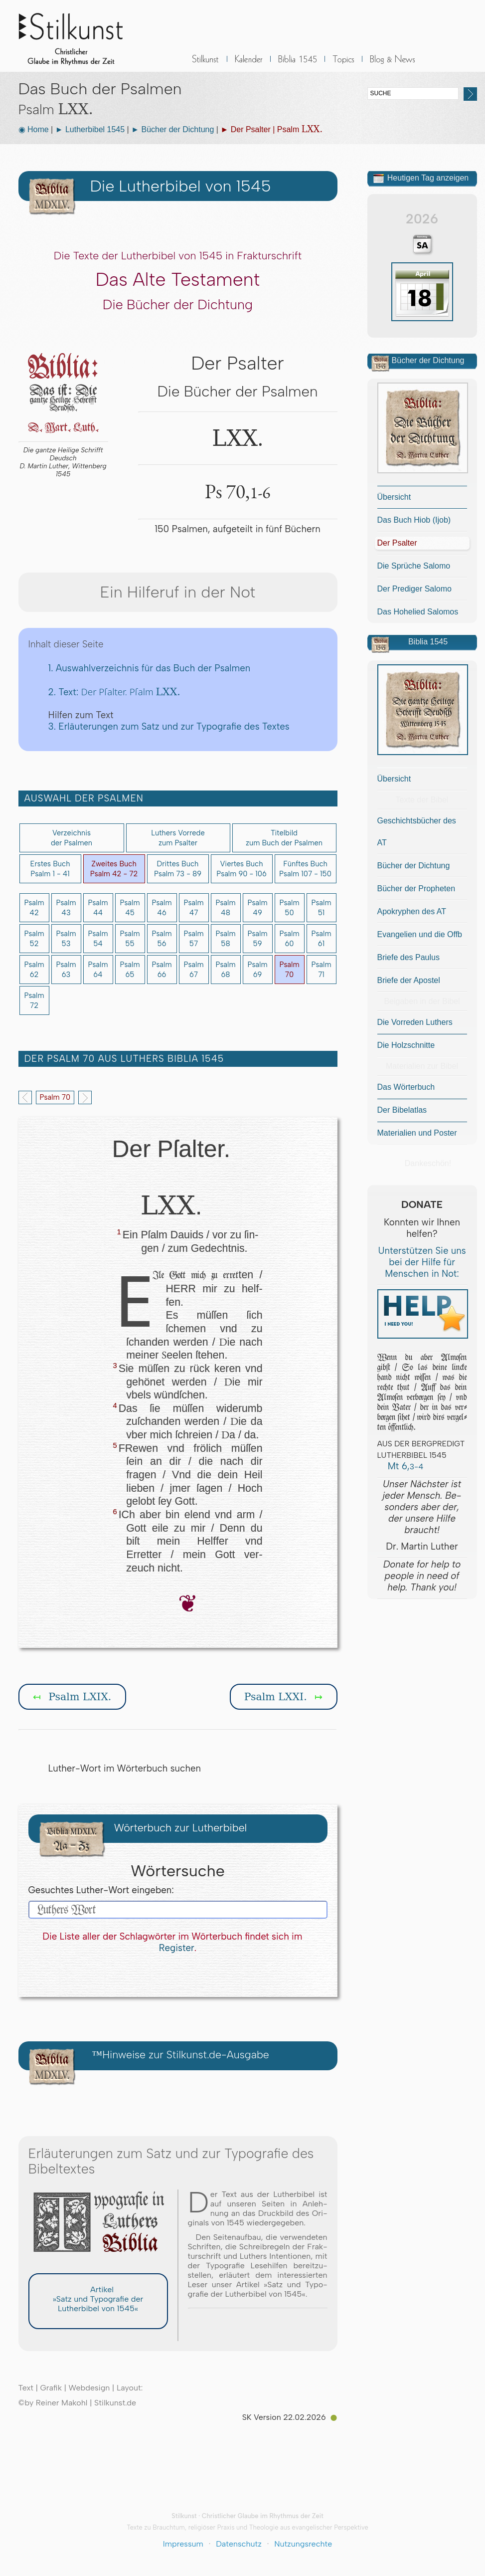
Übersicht (394, 497)
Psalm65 (130, 969)
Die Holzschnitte (406, 1045)
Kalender (248, 64)
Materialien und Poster (417, 1133)
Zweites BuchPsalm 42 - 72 (114, 868)
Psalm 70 (55, 1097)
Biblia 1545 (297, 64)
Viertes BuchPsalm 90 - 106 (241, 868)
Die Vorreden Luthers (415, 1022)
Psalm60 (289, 938)
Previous (25, 1097)
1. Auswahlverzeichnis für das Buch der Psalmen (149, 668)
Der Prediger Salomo (414, 589)
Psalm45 (130, 907)
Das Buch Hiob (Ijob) (414, 520)
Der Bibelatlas (402, 1110)
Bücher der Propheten (416, 888)
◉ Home (33, 129)
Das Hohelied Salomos (418, 611)
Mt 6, (400, 1466)
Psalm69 (257, 969)
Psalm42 (34, 907)
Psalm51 (321, 907)
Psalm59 (257, 938)
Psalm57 (193, 938)
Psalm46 (161, 907)
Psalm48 (225, 907)
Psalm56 (161, 938)
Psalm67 (193, 969)
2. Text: (114, 692)
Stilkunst (78, 36)
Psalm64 (98, 969)
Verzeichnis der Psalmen (71, 837)
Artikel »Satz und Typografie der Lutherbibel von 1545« (98, 2299)
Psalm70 (289, 969)
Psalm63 (66, 969)
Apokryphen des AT (411, 911)
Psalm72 (34, 1000)
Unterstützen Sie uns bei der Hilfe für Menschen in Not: (422, 1262)
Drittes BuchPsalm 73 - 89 (177, 868)
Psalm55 (130, 938)
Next (85, 1097)
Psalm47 (193, 907)
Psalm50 (289, 907)
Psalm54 (98, 938)
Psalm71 (321, 969)
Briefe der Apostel (408, 980)
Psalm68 (225, 969)
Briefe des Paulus (408, 957)
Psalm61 (321, 938)
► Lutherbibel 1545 (90, 129)
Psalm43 (66, 907)
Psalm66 (161, 969)
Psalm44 (98, 907)
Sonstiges (343, 64)
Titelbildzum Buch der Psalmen (284, 837)
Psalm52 (34, 938)
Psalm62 (34, 969)
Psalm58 (225, 938)
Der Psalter (397, 543)
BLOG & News (392, 64)
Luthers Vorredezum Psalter (177, 837)
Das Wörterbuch (406, 1087)
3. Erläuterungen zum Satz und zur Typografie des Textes (169, 726)
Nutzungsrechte (303, 2544)
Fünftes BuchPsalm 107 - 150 (305, 868)
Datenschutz (239, 2544)
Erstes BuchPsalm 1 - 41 (50, 868)
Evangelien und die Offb (420, 934)
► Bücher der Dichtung (172, 129)
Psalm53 (66, 938)
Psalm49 (257, 907)
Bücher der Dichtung (413, 865)
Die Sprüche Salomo (414, 566)
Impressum (183, 2544)
